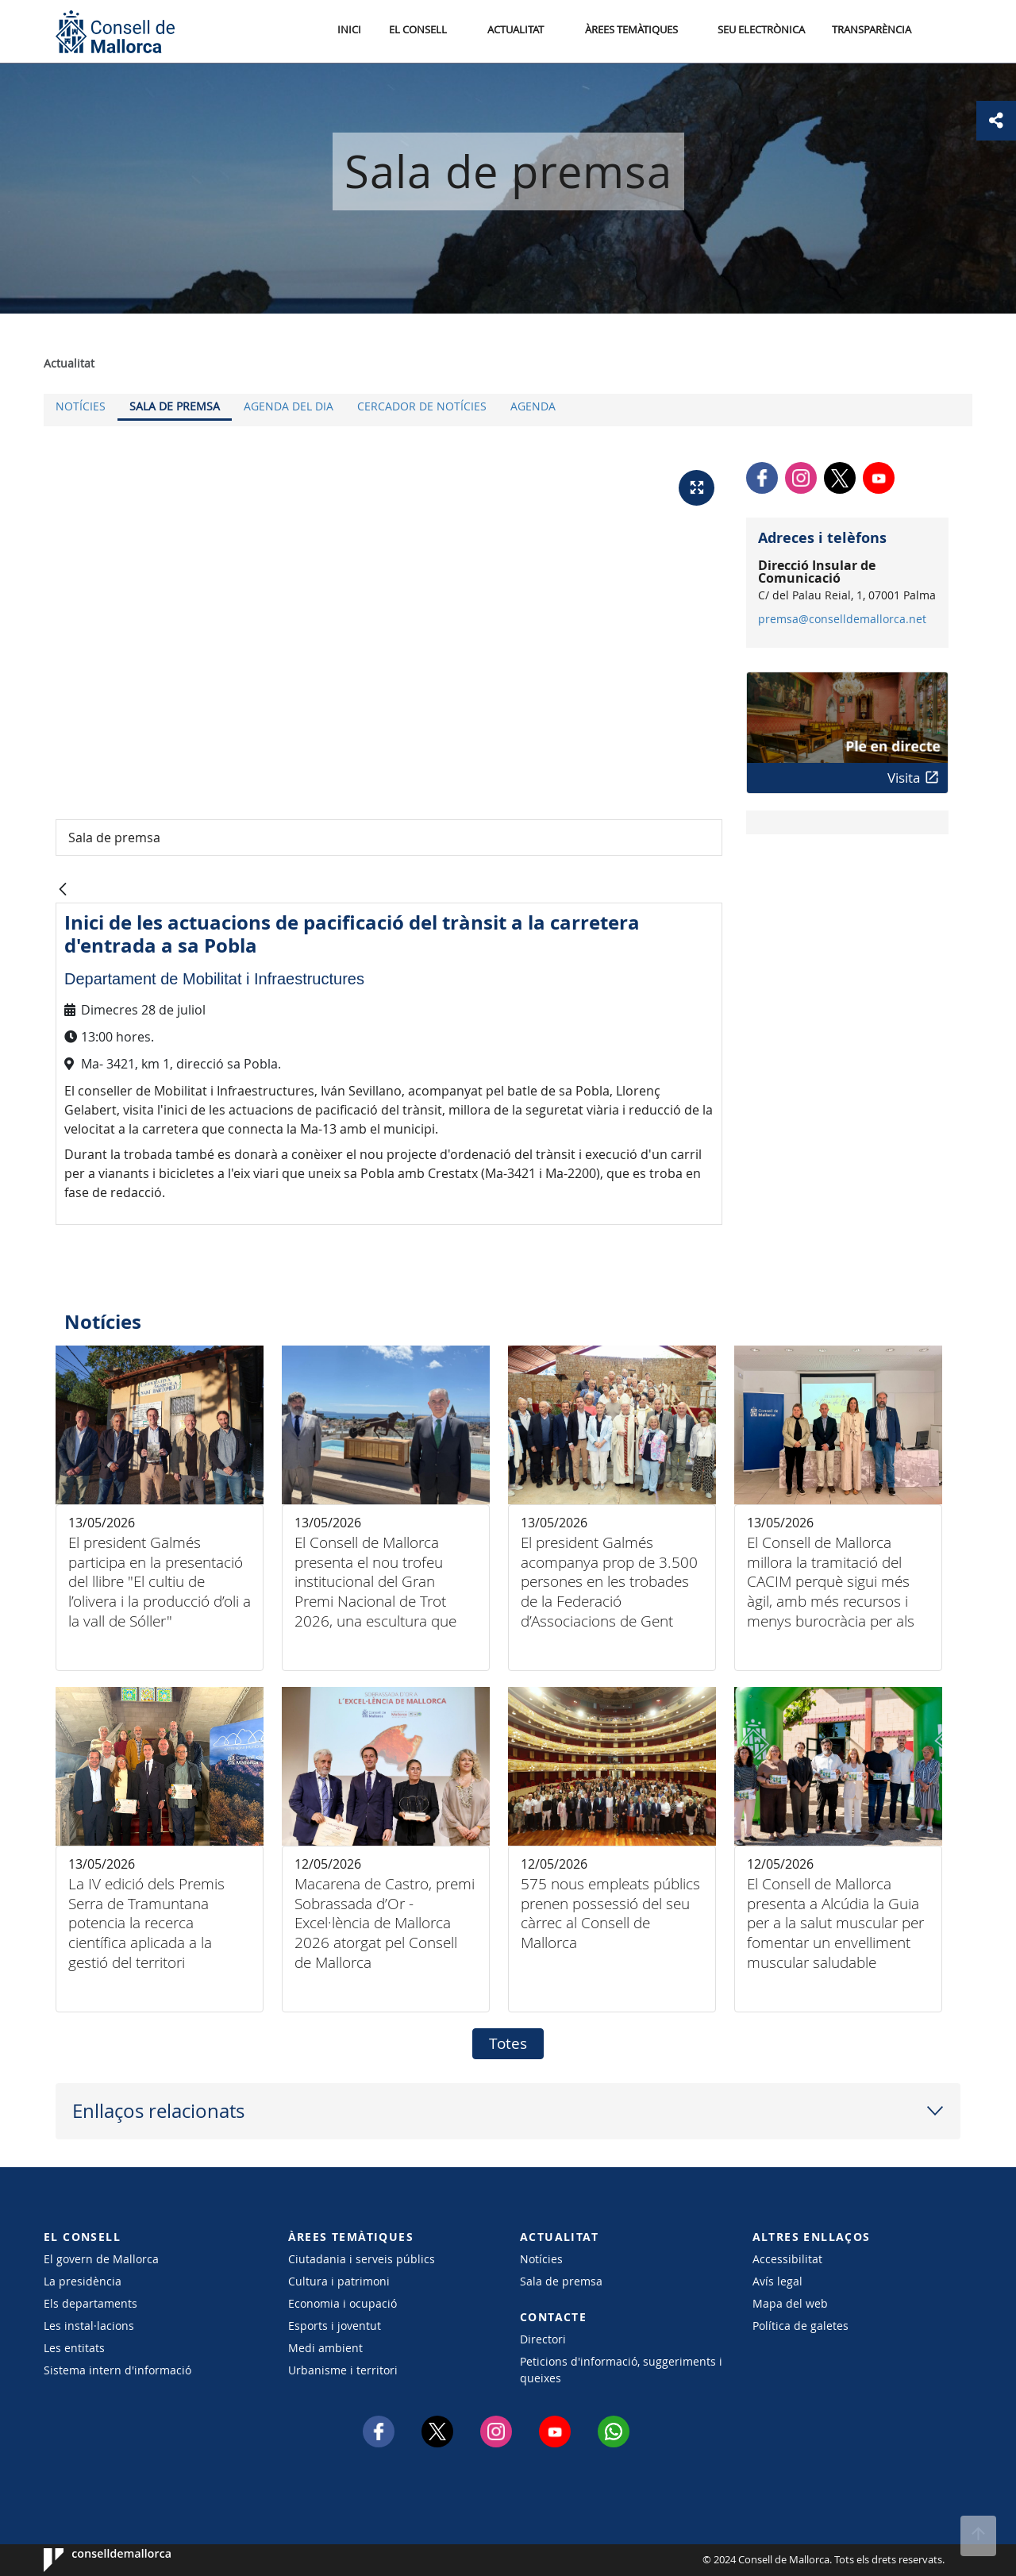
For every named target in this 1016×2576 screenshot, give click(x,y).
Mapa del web (790, 2303)
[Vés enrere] (63, 890)
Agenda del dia (288, 406)
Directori (543, 2339)
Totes (508, 2043)
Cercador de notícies (422, 406)
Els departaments (90, 2303)
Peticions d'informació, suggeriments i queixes (621, 2369)
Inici (350, 30)
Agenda (533, 406)
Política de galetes (800, 2325)
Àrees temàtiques (630, 30)
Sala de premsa (174, 406)
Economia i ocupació (342, 2303)
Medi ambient (325, 2347)
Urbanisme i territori (343, 2370)
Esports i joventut (334, 2325)
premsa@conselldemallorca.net (842, 619)
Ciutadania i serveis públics (361, 2258)
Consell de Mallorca (92, 2560)
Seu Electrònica (761, 30)
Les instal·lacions (89, 2325)
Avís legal (777, 2281)
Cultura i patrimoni (339, 2281)
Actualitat (515, 30)
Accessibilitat (787, 2258)
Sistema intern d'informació (117, 2370)
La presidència (82, 2281)
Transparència (871, 30)
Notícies (81, 406)
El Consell (418, 30)
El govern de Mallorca (101, 2258)
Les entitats (74, 2347)
